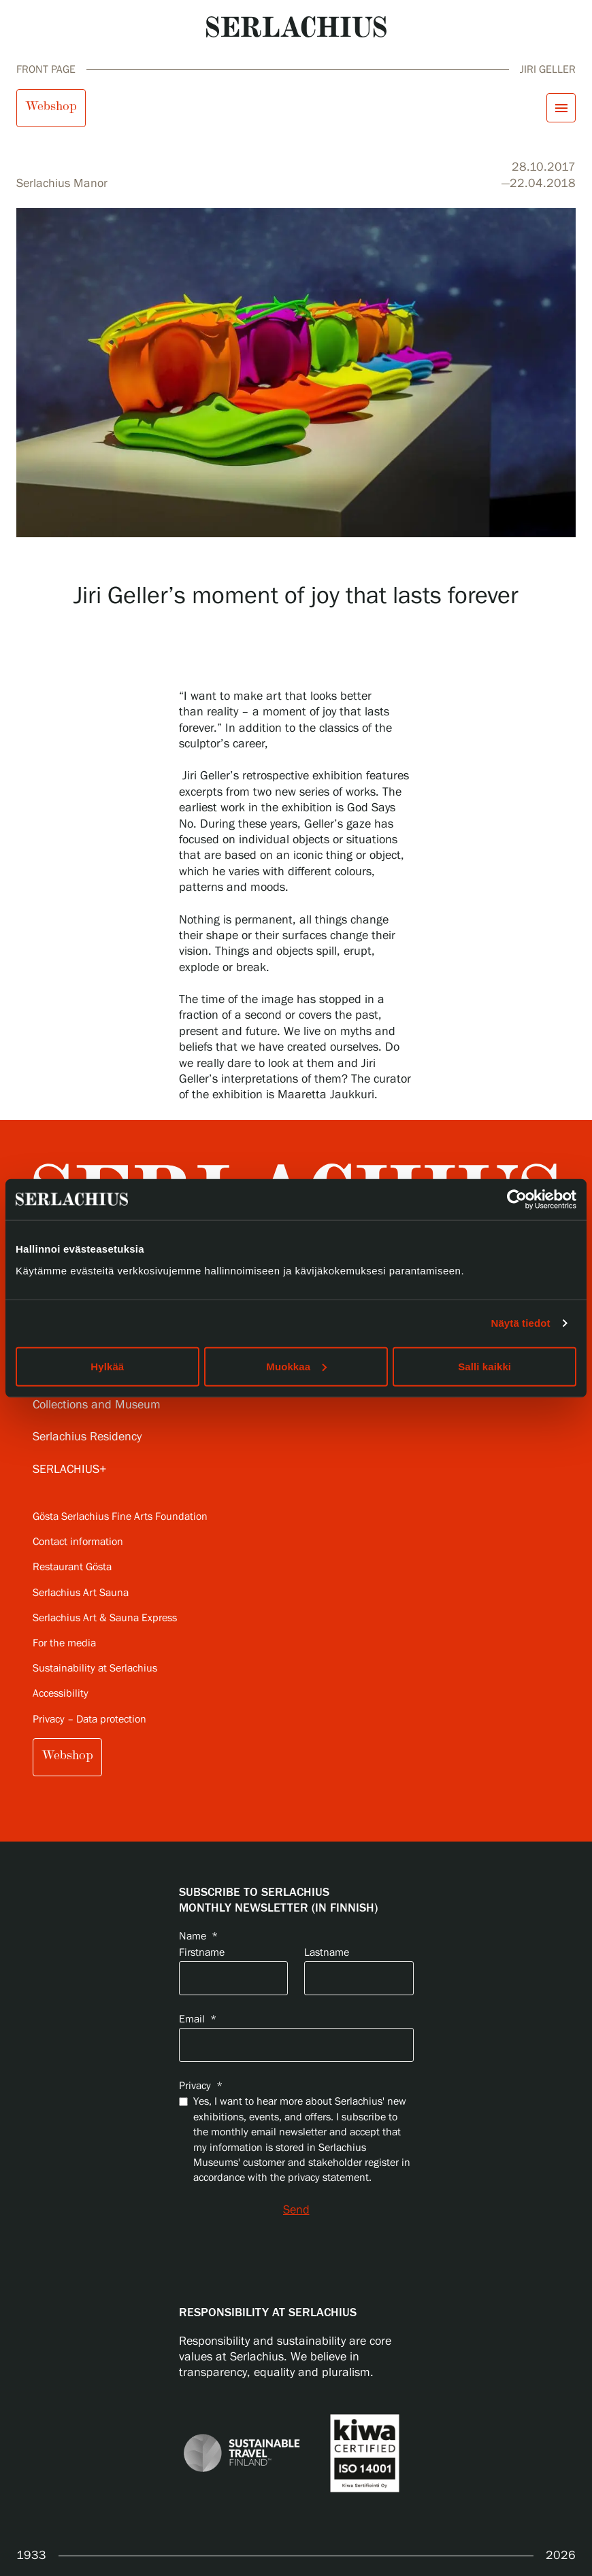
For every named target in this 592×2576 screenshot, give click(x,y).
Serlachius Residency (87, 1436)
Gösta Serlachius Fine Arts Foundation (120, 1516)
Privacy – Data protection (89, 1719)
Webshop (51, 106)
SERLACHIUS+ (70, 1469)
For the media (64, 1643)
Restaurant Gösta (72, 1567)
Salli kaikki (484, 1366)
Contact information (78, 1542)
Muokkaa (296, 1366)
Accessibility (60, 1693)
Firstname (202, 1952)
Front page (46, 69)
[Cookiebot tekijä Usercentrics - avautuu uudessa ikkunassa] (516, 1199)
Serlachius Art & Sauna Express (105, 1618)
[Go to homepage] (296, 26)
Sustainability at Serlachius (95, 1668)
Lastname (326, 1952)
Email (197, 2019)
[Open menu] (561, 107)
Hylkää (107, 1366)
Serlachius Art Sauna (81, 1593)
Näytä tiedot (520, 1323)
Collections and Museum (97, 1404)
